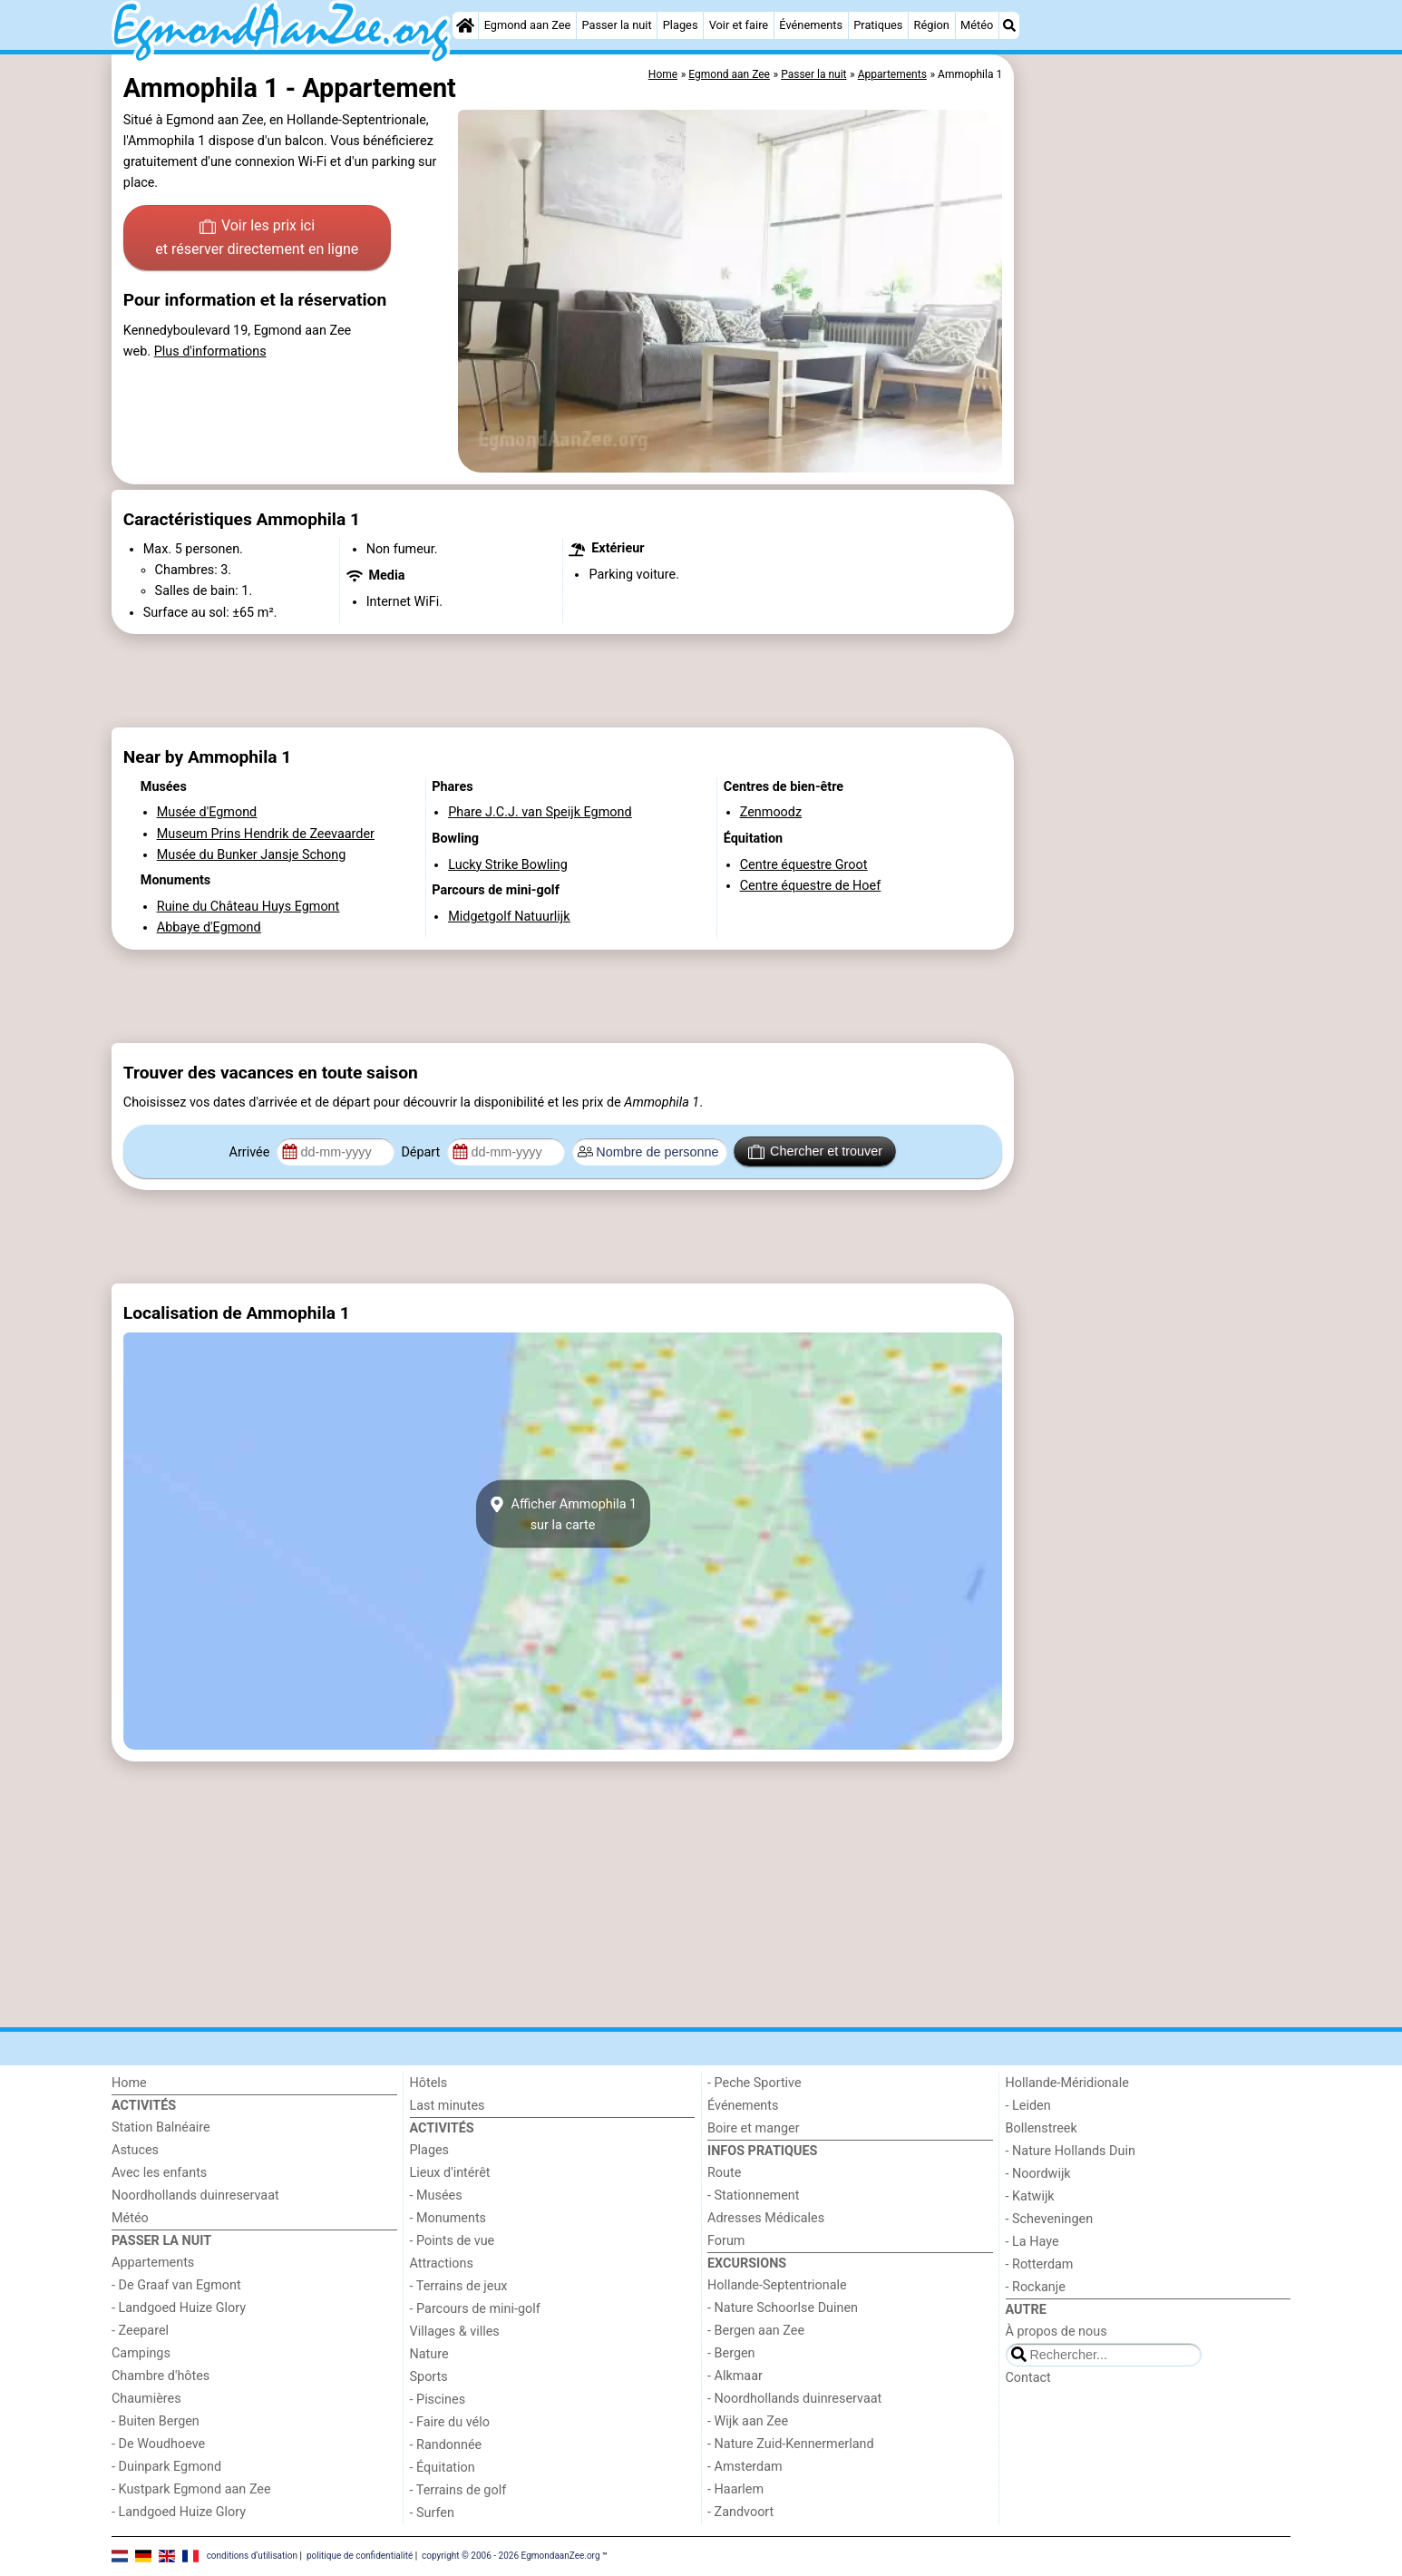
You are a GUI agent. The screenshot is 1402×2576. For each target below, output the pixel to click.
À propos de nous (1056, 2331)
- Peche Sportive (754, 2083)
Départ (422, 1152)
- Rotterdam (1040, 2264)
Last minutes (447, 2105)
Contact (1028, 2378)
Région (931, 25)
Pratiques (877, 25)
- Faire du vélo (450, 2422)
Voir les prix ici (256, 238)
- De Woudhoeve (158, 2444)
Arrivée (251, 1152)
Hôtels (429, 2083)
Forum (726, 2241)
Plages (680, 25)
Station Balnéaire (161, 2127)
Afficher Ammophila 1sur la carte (563, 1514)
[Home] (465, 25)
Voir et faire (738, 25)
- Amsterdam (745, 2466)
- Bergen (731, 2353)
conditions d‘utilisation (252, 2556)
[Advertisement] (1154, 472)
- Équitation (442, 2467)
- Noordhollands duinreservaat (794, 2398)
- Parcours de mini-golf (475, 2309)
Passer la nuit (616, 25)
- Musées (436, 2195)
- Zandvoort (740, 2512)
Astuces (135, 2150)
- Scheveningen (1050, 2219)
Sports (429, 2377)
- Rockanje (1036, 2287)
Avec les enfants (159, 2173)
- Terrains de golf (458, 2490)
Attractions (441, 2263)
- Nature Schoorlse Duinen (782, 2308)
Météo (976, 25)
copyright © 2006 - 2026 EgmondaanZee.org (510, 2556)
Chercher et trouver (815, 1152)
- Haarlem (735, 2489)
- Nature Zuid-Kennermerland (790, 2444)
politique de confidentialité (360, 2556)
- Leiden (1028, 2105)
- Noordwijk (1038, 2173)
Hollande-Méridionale (1067, 2083)
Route (724, 2173)
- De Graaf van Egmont (176, 2285)
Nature (429, 2354)
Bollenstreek (1041, 2128)
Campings (141, 2353)
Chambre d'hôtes (160, 2376)
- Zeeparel (140, 2330)
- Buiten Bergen (156, 2421)
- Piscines (438, 2399)
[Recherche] (1009, 25)
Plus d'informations (210, 351)
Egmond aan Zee (527, 25)
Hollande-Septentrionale (777, 2285)
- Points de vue (452, 2241)
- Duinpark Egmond (166, 2466)
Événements (810, 25)
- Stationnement (753, 2195)
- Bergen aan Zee (755, 2330)
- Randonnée (446, 2445)
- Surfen (432, 2513)
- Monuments (448, 2218)
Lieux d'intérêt (450, 2173)
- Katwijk (1030, 2196)
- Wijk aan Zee (747, 2421)
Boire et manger (753, 2128)
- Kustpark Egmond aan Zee (191, 2489)
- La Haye (1032, 2241)
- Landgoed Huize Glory (179, 2308)
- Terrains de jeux (459, 2286)
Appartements (153, 2262)
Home (129, 2083)
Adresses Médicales (765, 2218)
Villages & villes (455, 2331)
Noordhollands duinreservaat (195, 2195)
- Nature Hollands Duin (1070, 2151)
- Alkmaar (735, 2376)
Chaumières (146, 2398)
